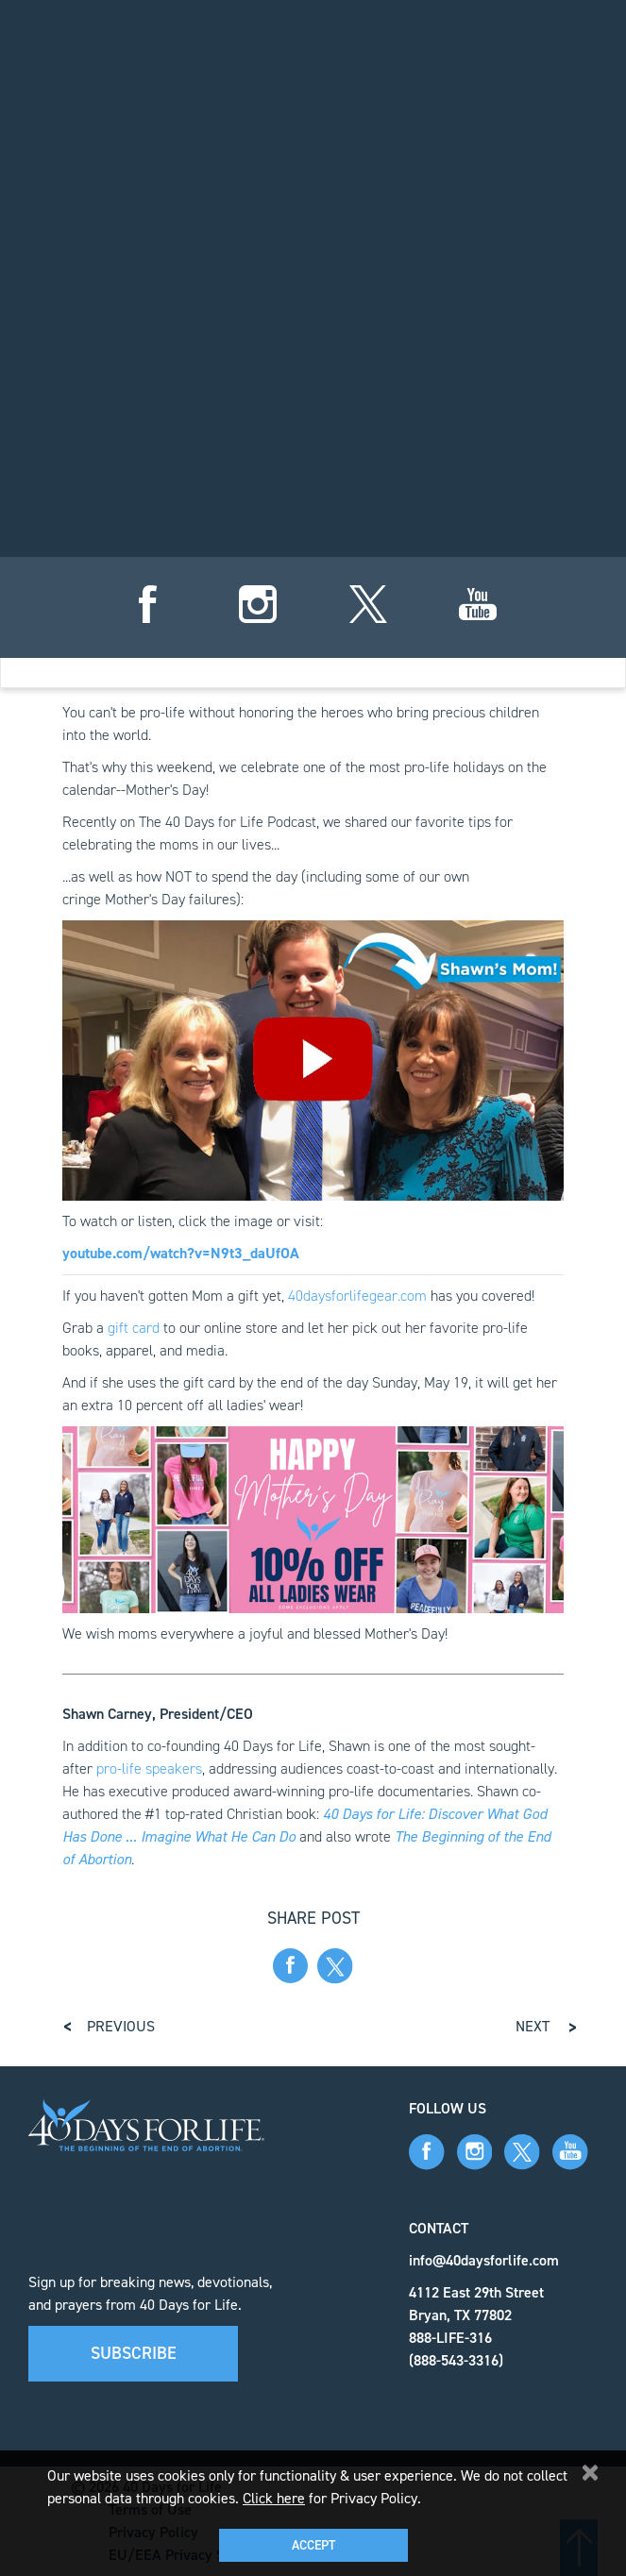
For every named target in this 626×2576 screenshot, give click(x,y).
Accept (313, 2545)
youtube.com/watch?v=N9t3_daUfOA (180, 1253)
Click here (274, 2498)
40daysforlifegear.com (357, 1295)
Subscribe (134, 2353)
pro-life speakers (149, 1768)
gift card (134, 1328)
